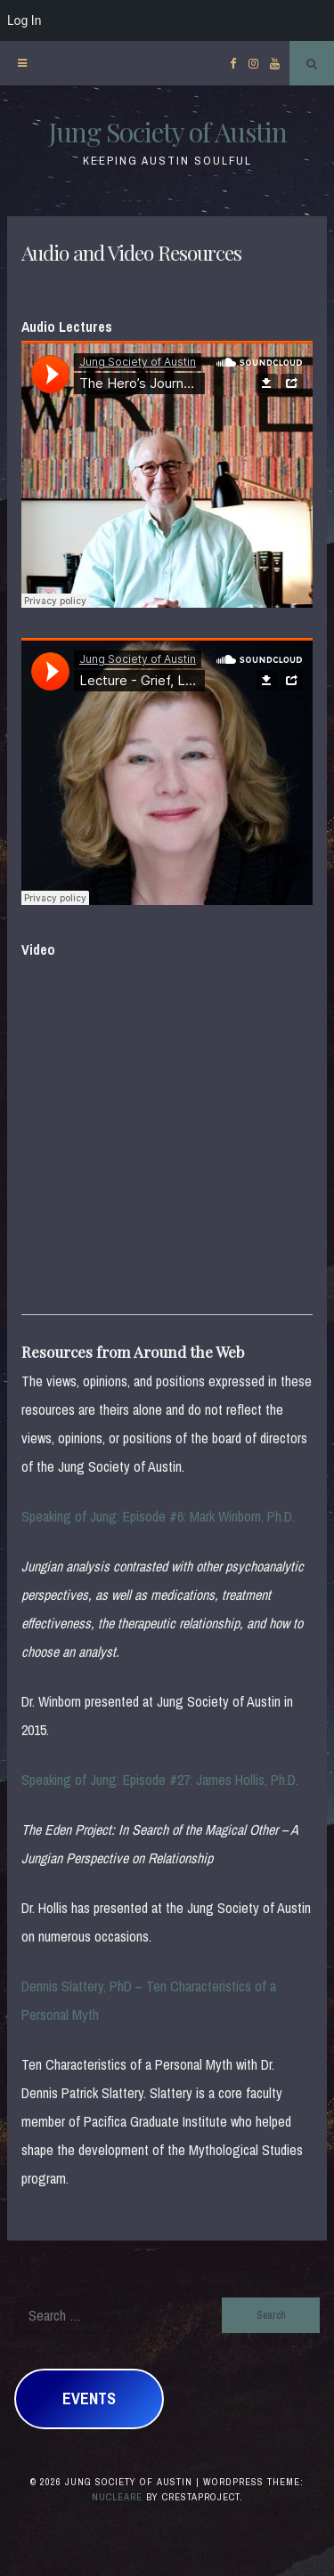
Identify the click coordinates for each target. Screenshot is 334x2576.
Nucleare (117, 2497)
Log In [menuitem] (24, 20)
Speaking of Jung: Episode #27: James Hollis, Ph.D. (159, 1779)
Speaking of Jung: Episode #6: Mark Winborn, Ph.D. (158, 1516)
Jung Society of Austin (167, 131)
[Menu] (22, 63)
